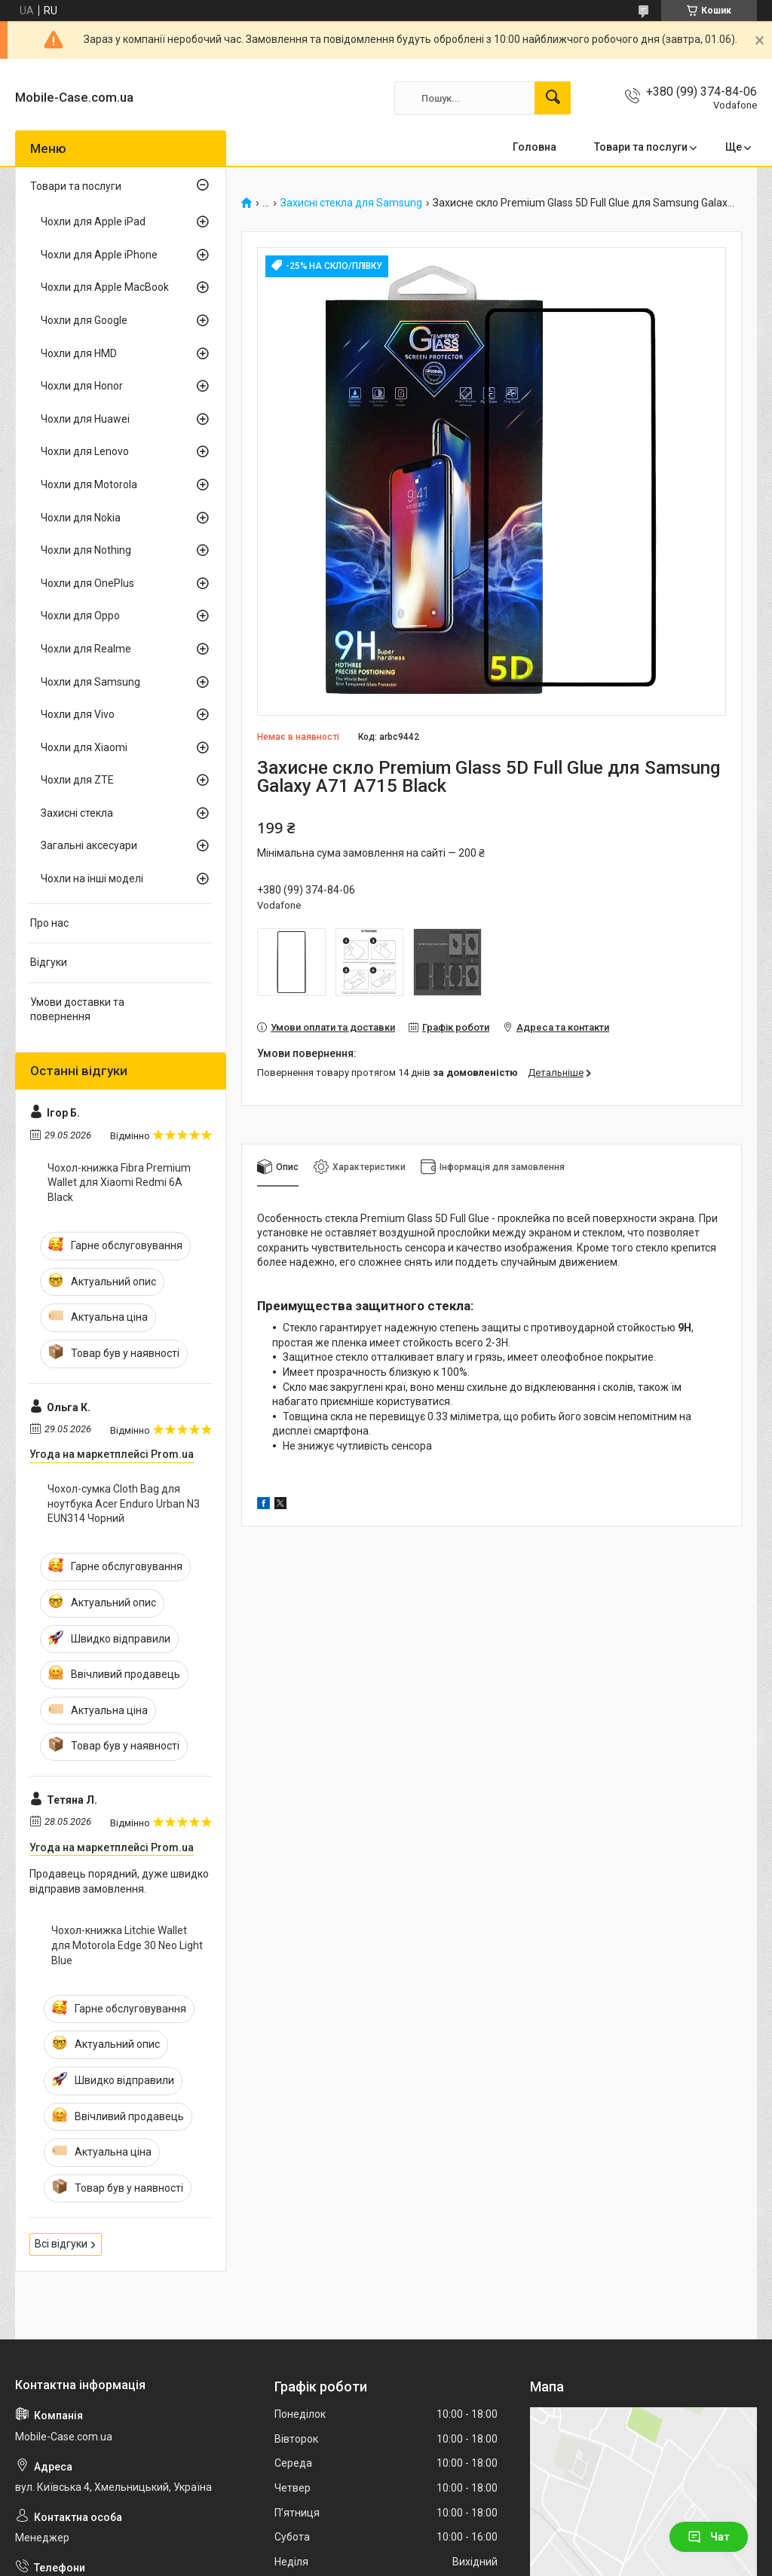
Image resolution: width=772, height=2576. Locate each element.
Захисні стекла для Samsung (351, 203)
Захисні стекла (77, 813)
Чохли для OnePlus (87, 583)
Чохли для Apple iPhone (99, 255)
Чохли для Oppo (80, 616)
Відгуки (48, 962)
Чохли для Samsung (90, 682)
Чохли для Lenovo (85, 451)
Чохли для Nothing (86, 550)
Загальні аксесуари (89, 845)
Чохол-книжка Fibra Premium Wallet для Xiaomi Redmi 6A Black (119, 1182)
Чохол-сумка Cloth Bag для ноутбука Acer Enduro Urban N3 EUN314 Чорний (123, 1503)
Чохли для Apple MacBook (105, 287)
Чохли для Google (84, 320)
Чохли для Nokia (81, 518)
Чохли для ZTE (77, 780)
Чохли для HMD (79, 353)
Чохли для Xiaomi (84, 747)
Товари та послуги (641, 147)
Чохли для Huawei (85, 419)
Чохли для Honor (82, 386)
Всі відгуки (61, 2244)
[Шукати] (553, 98)
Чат (709, 2537)
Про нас (49, 923)
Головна (534, 147)
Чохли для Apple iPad (93, 221)
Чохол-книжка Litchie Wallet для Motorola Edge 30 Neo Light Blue (127, 1945)
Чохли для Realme (86, 649)
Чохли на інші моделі (92, 878)
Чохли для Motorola (89, 484)
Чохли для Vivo (78, 714)
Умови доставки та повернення (77, 1009)
